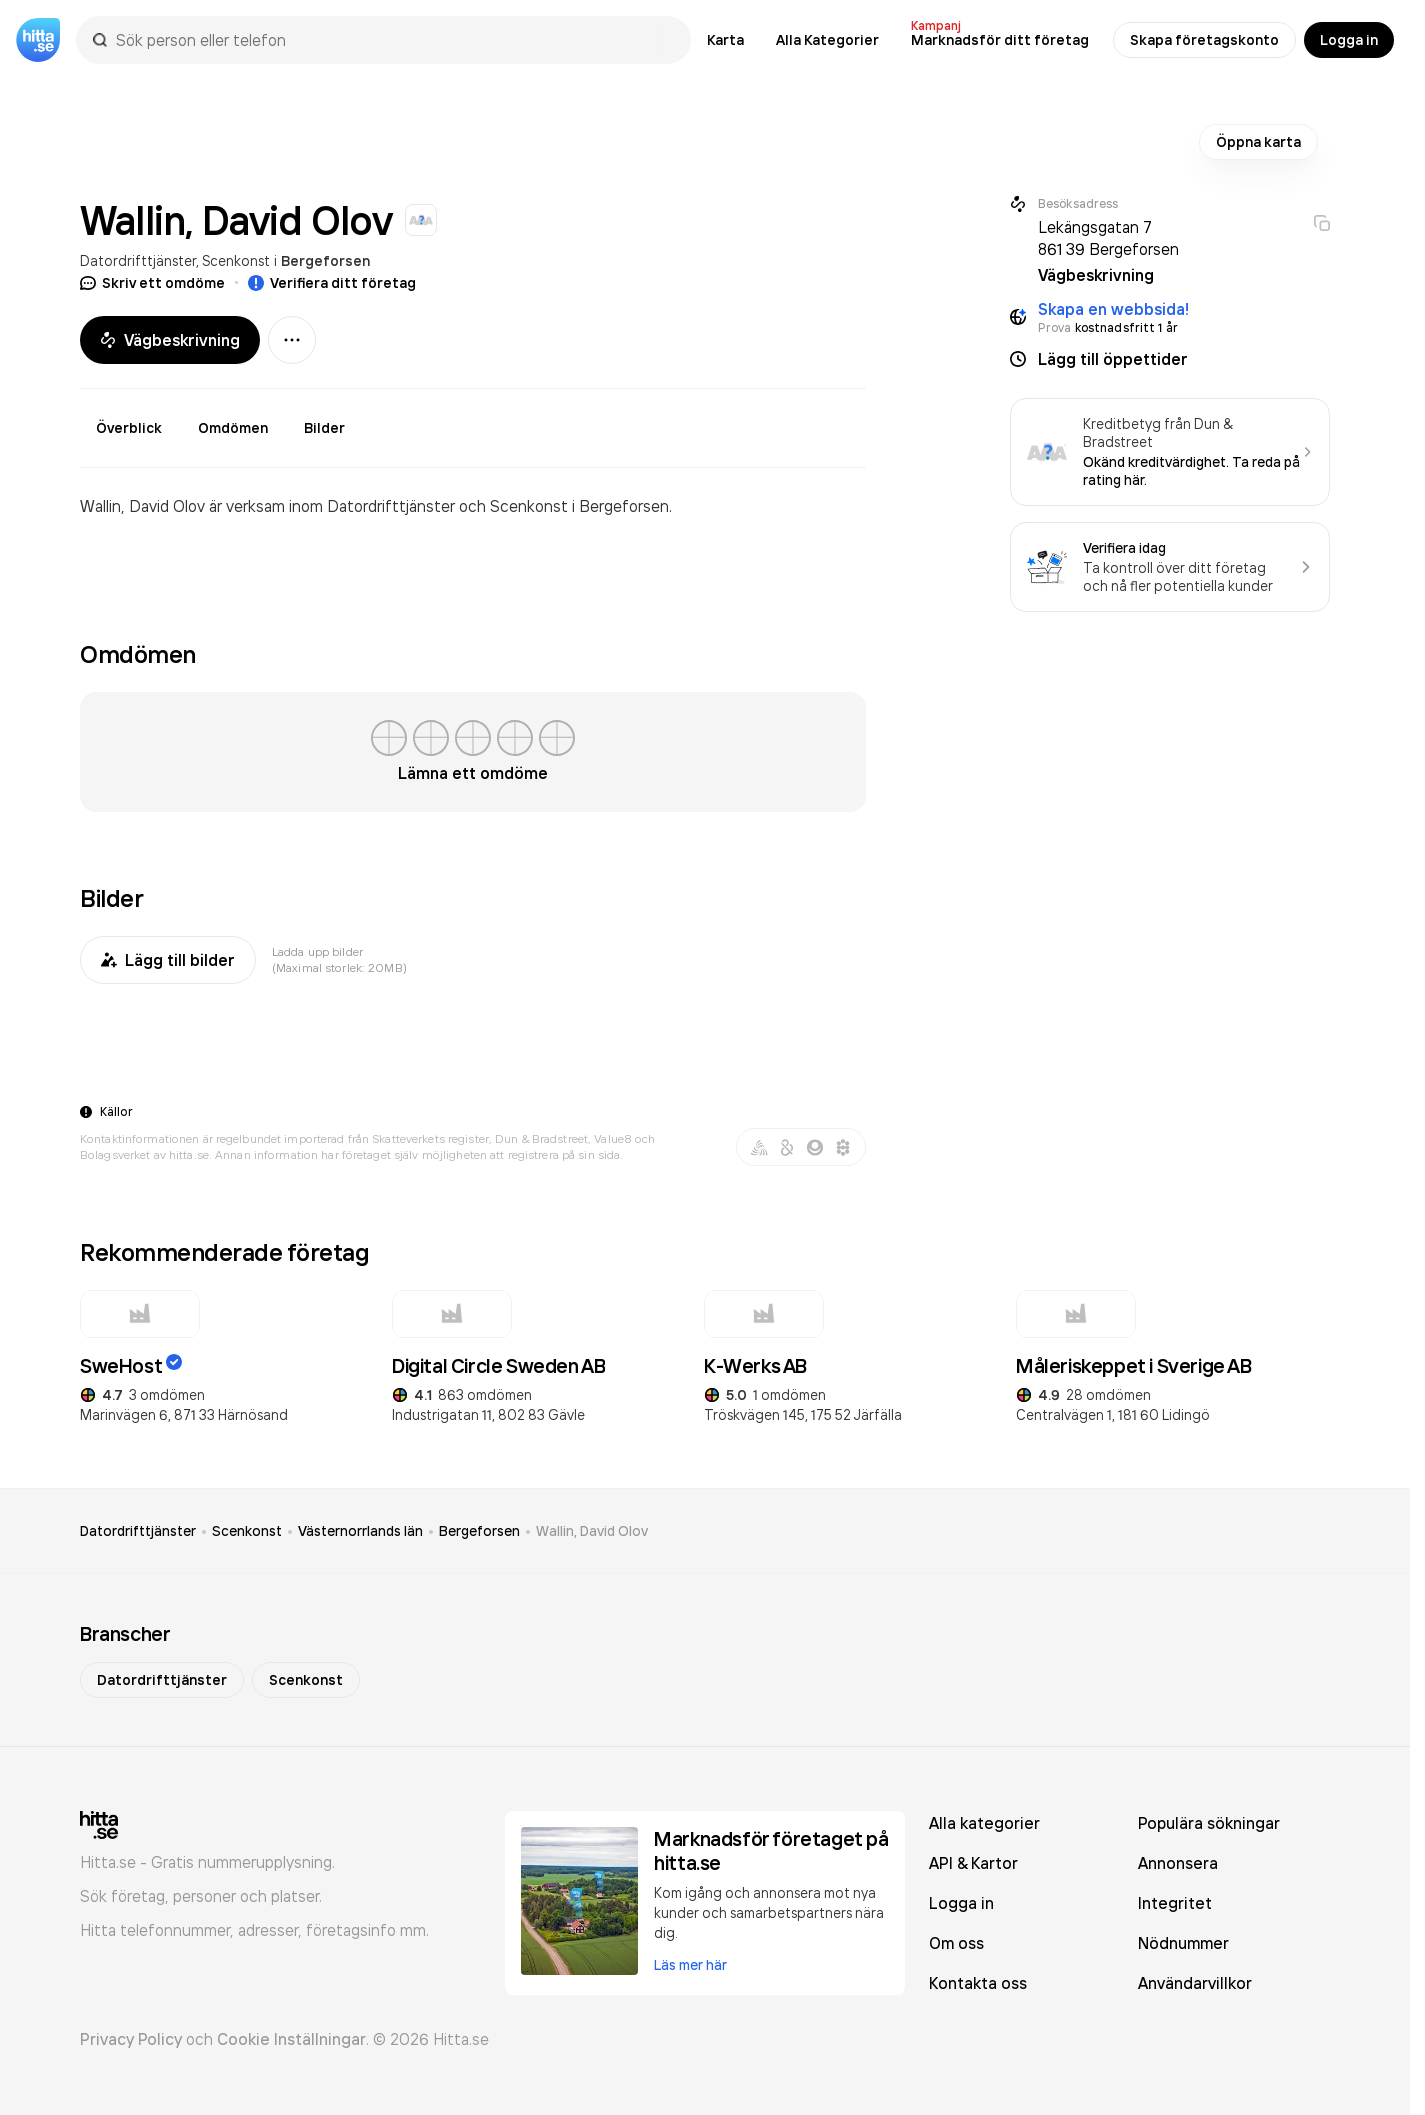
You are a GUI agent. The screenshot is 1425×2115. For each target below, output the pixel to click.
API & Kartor (973, 1863)
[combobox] (393, 40)
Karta (725, 40)
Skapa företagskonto (1204, 40)
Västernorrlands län (360, 1531)
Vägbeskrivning (170, 340)
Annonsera (1178, 1863)
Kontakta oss (978, 1983)
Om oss (956, 1943)
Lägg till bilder (168, 960)
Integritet (1175, 1903)
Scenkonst (236, 260)
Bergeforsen (325, 261)
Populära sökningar (1209, 1823)
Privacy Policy (131, 2039)
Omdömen (233, 428)
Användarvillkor (1195, 1983)
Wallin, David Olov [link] (592, 1531)
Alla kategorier (984, 1823)
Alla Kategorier (827, 40)
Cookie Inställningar (291, 2039)
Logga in (1349, 40)
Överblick (129, 428)
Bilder (324, 428)
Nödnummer (1183, 1943)
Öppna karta (1258, 142)
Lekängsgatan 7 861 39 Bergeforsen (1108, 238)
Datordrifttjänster (138, 260)
